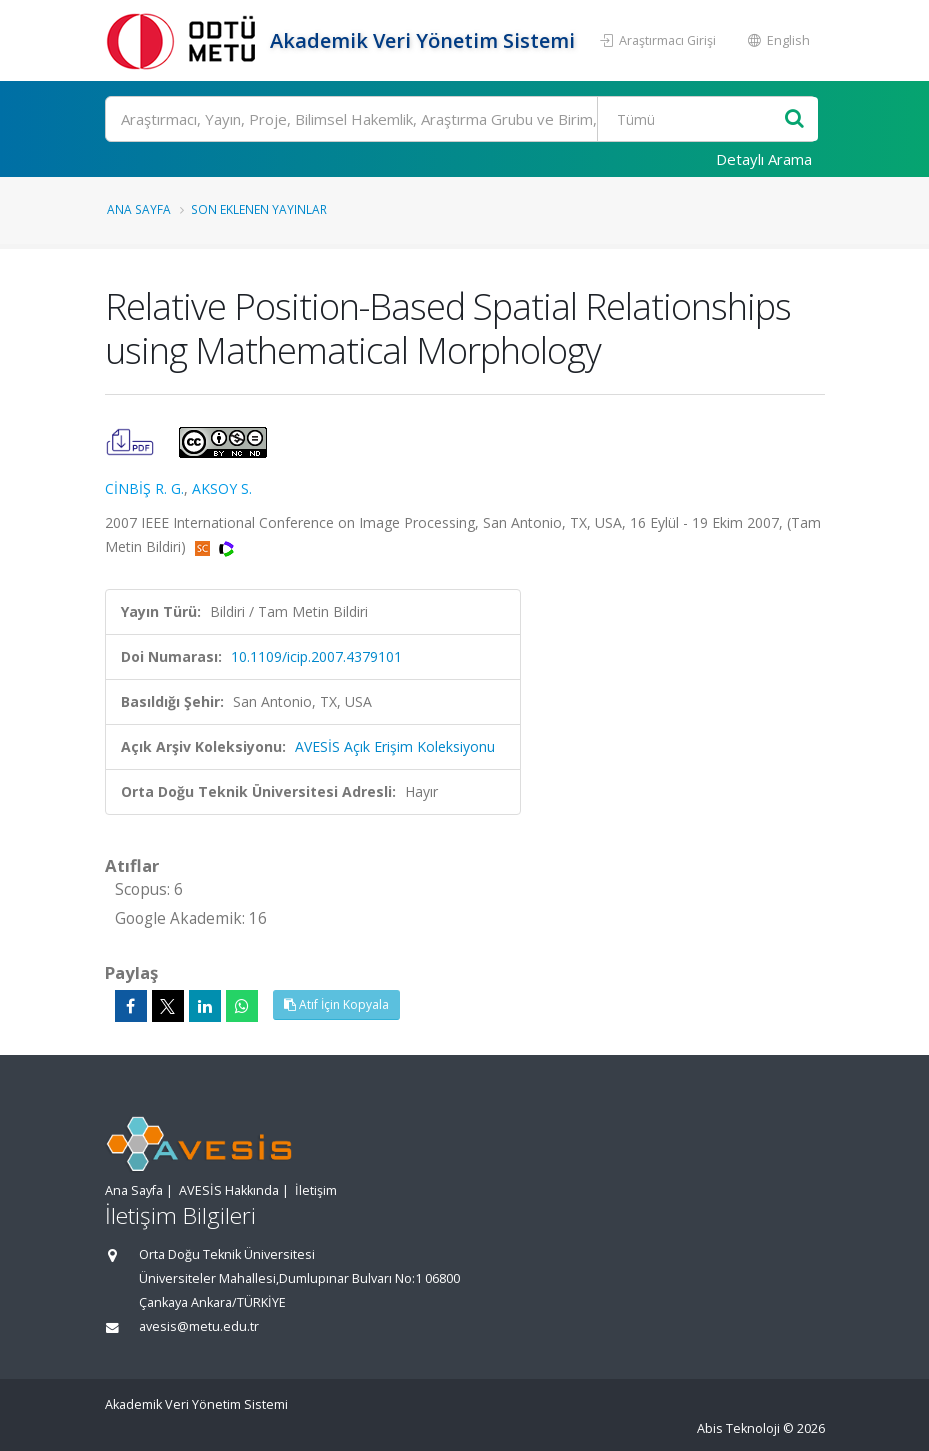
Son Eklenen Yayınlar (259, 209)
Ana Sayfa (139, 209)
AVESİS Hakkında (229, 1190)
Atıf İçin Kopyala (336, 1004)
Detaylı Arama (764, 159)
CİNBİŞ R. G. (144, 488)
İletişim (316, 1190)
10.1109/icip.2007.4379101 (316, 656)
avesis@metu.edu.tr (199, 1326)
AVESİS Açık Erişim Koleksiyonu (395, 746)
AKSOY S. (222, 488)
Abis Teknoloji (738, 1428)
